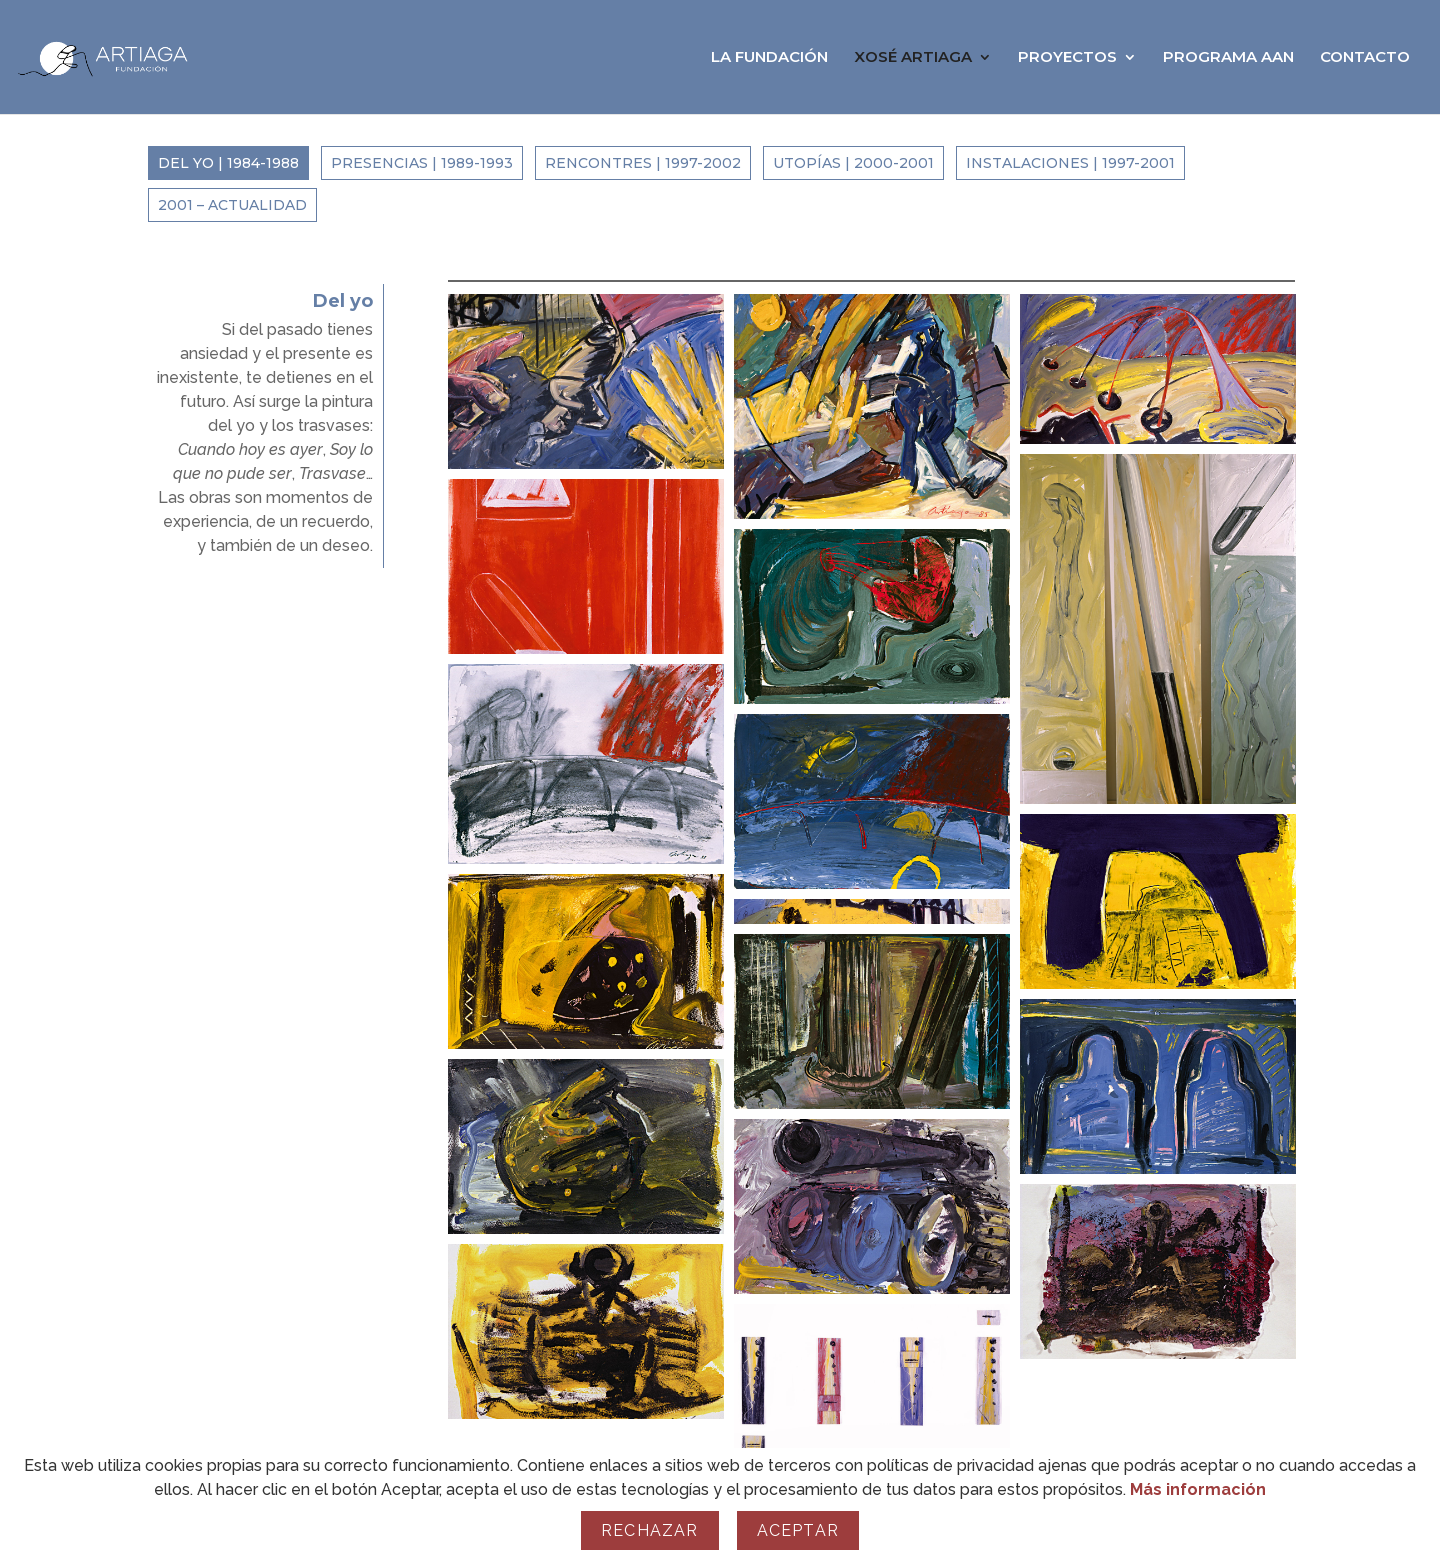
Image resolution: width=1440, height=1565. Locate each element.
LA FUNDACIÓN (769, 58)
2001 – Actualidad (232, 205)
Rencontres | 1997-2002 (643, 163)
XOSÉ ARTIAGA (913, 58)
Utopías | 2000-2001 (853, 163)
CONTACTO (1365, 58)
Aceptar (798, 1530)
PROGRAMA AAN (1228, 58)
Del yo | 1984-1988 (228, 163)
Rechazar (650, 1530)
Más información (1198, 1489)
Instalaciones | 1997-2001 (1070, 163)
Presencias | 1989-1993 (422, 163)
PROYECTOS (1067, 58)
